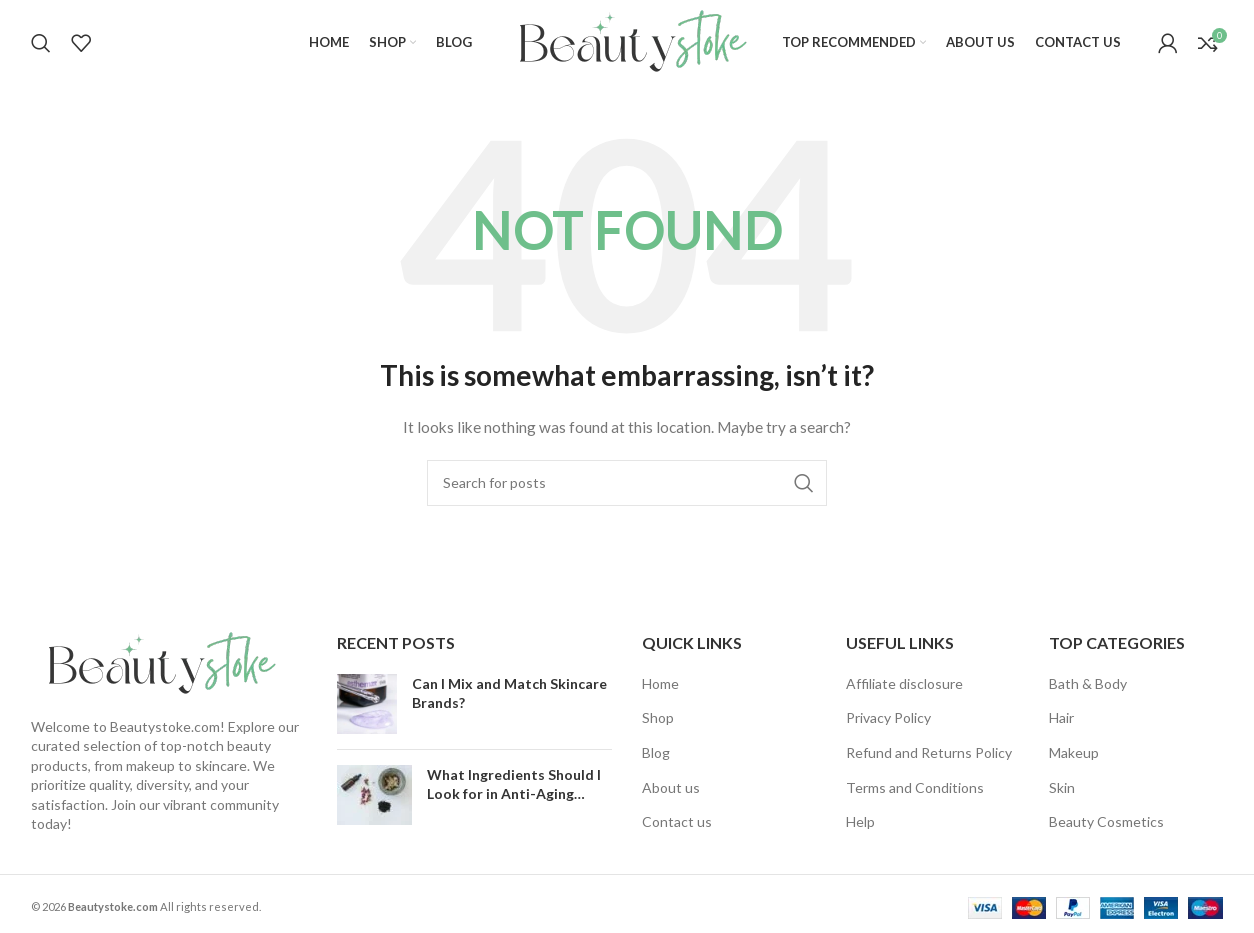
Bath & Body (1088, 683)
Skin (1062, 787)
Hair (1061, 717)
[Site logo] (627, 40)
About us (671, 787)
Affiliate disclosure (904, 683)
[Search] (41, 43)
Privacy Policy (888, 717)
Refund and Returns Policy (929, 752)
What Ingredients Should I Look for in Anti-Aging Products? (514, 794)
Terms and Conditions (915, 787)
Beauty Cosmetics (1106, 821)
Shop (658, 717)
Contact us (677, 821)
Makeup (1074, 752)
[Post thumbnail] (367, 704)
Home (660, 683)
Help (860, 821)
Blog (656, 752)
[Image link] (156, 662)
